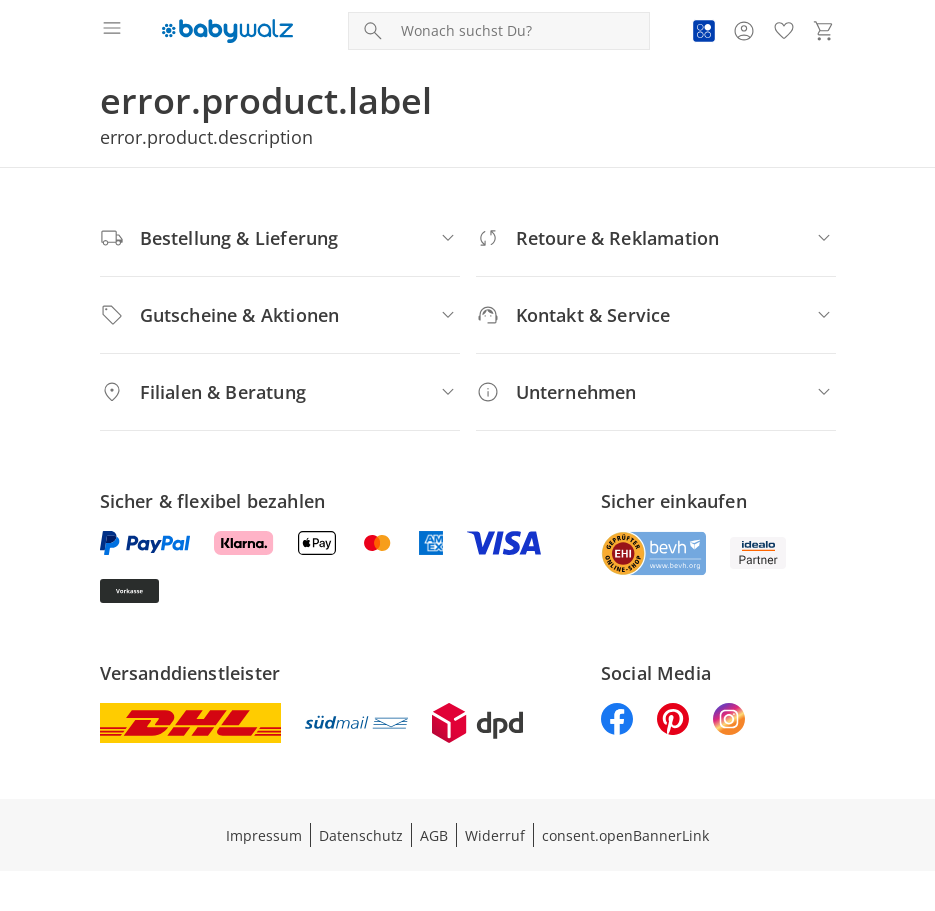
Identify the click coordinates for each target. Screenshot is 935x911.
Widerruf (495, 835)
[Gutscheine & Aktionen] (280, 315)
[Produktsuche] (521, 31)
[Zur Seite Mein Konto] (744, 31)
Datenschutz (361, 835)
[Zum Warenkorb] (824, 31)
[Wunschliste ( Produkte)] (784, 31)
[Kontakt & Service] (656, 315)
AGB (434, 835)
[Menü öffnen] (112, 31)
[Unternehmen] (656, 392)
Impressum (264, 835)
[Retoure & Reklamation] (656, 238)
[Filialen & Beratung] (280, 392)
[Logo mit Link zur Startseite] (227, 31)
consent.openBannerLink (625, 835)
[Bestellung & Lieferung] (280, 238)
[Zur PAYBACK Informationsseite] (704, 31)
